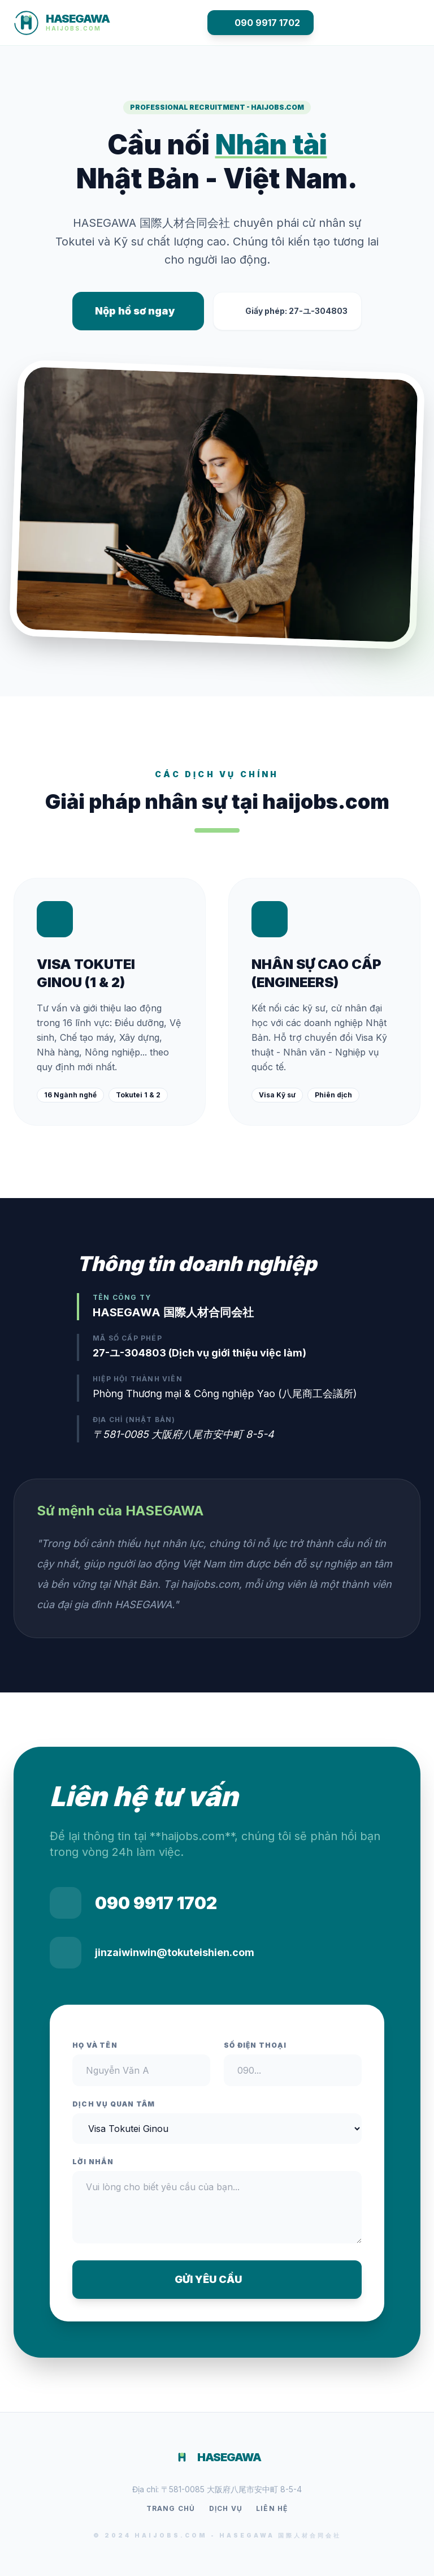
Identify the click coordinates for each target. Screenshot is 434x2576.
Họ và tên (95, 2045)
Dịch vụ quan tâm (113, 2104)
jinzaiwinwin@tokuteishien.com (174, 1952)
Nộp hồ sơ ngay (135, 311)
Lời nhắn (93, 2161)
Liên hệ (272, 2508)
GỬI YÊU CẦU (217, 2279)
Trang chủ (171, 2508)
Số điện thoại (255, 2045)
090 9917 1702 (260, 22)
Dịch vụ (225, 2508)
